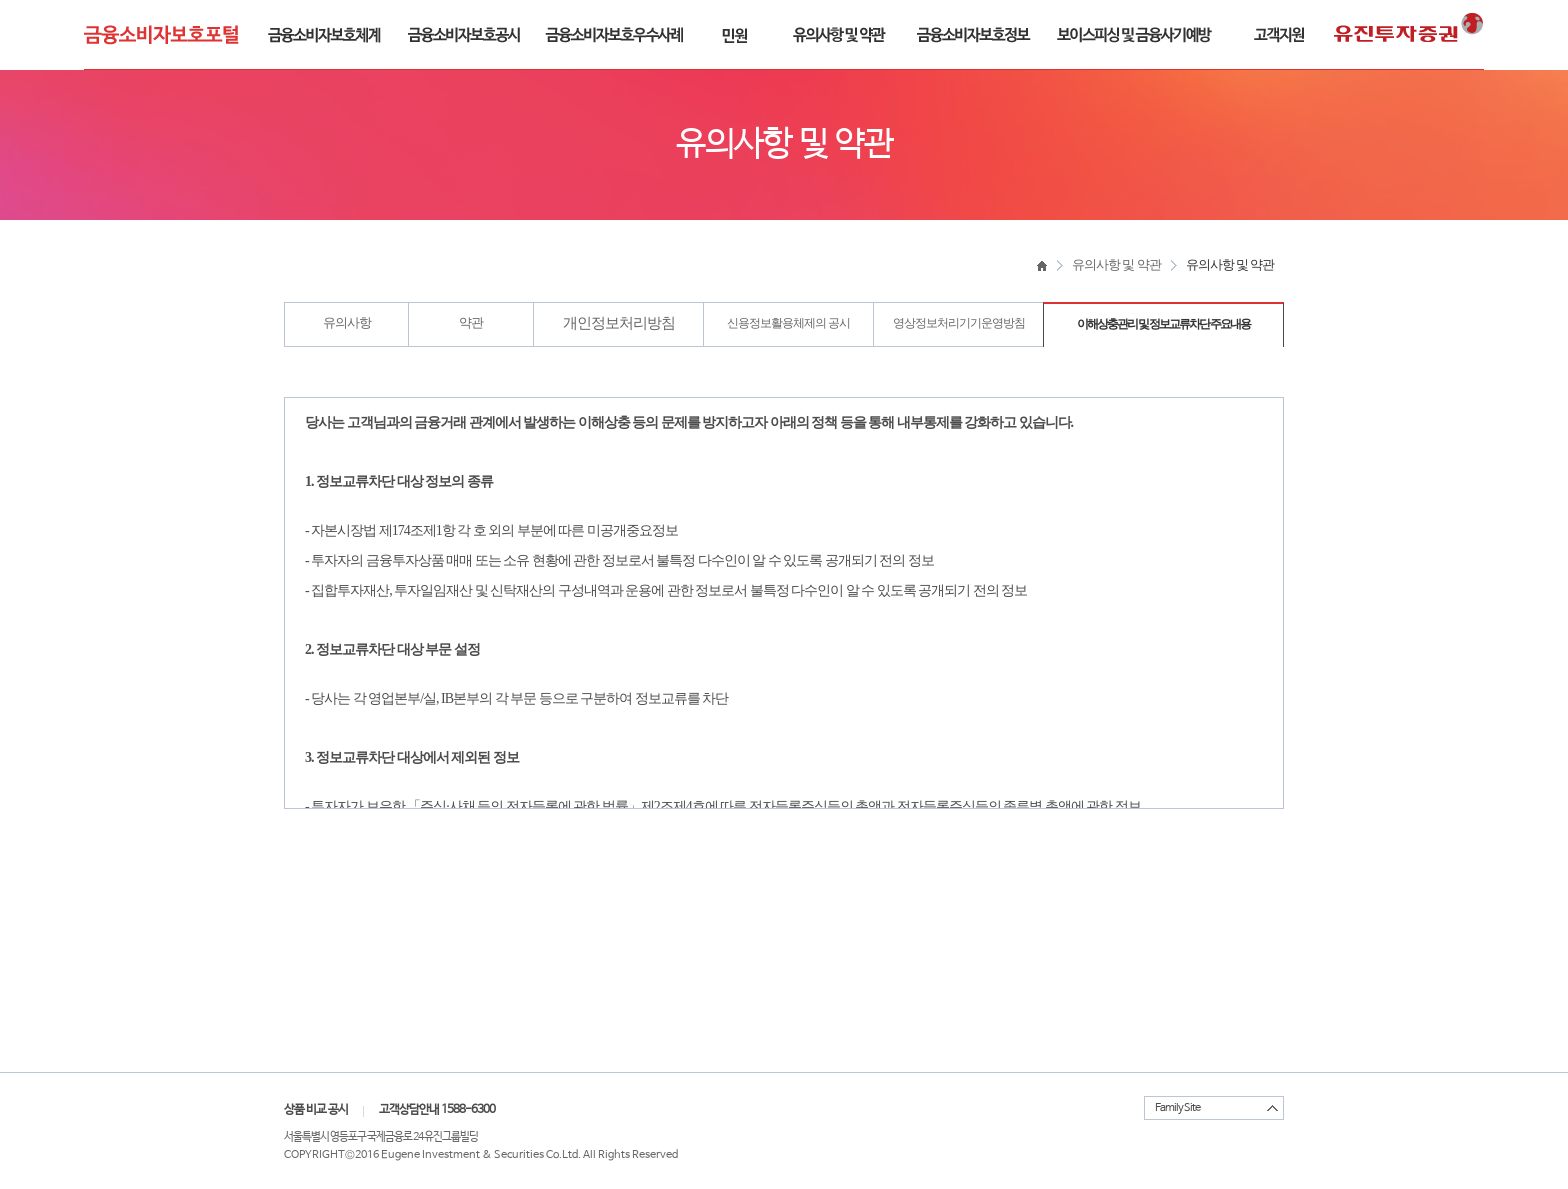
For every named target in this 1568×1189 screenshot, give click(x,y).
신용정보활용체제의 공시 (788, 323)
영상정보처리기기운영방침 (959, 323)
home (1042, 264)
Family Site (1177, 1108)
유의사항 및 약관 (1116, 264)
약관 (471, 322)
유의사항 (347, 322)
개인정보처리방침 (619, 323)
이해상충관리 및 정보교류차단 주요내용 (1163, 324)
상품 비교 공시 (316, 1110)
